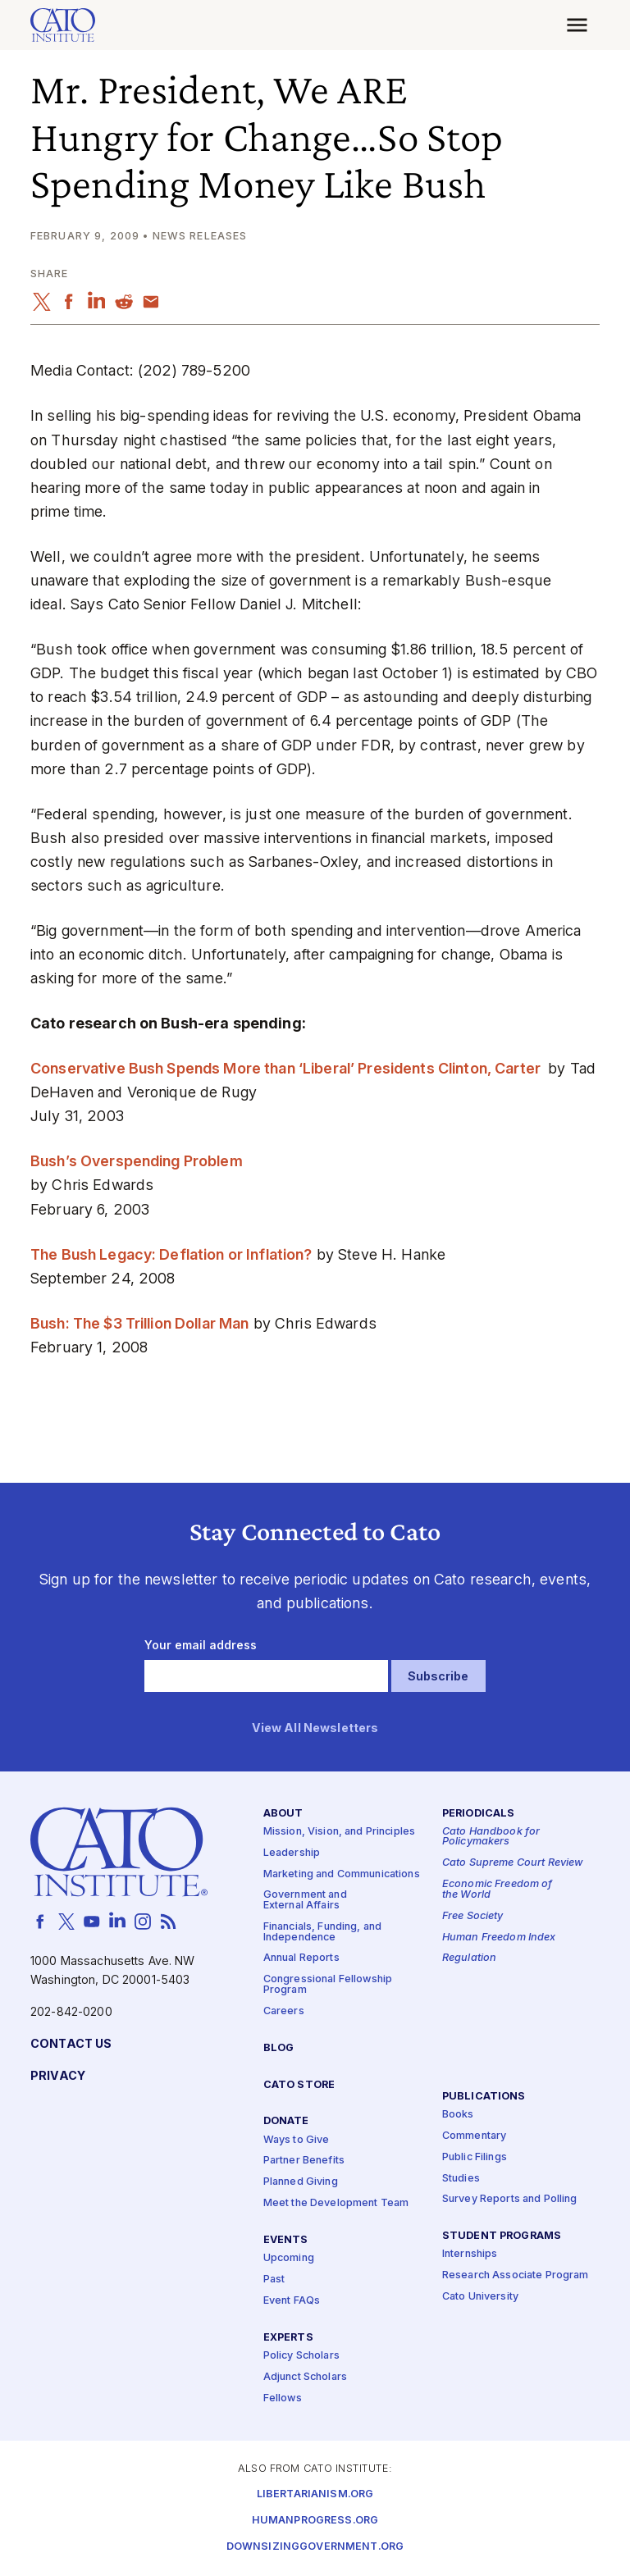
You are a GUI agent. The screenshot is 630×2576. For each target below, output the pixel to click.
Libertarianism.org (315, 2495)
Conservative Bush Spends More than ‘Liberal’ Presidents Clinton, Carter (287, 1068)
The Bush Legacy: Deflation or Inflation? (171, 1254)
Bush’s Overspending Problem (136, 1160)
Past (274, 2279)
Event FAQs (291, 2301)
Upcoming (288, 2259)
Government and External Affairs (305, 1901)
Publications (484, 2096)
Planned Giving (300, 2182)
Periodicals (478, 1813)
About (283, 1813)
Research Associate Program (515, 2276)
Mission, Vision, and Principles (339, 1831)
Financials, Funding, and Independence (322, 1932)
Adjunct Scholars (305, 2377)
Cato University (480, 2297)
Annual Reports (301, 1959)
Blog (278, 2048)
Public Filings (474, 2157)
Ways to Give (296, 2140)
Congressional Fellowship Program (327, 1985)
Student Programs (501, 2237)
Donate (286, 2122)
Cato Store (299, 2085)
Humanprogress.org (315, 2521)
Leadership (291, 1853)
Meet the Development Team (336, 2204)
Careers (283, 2011)
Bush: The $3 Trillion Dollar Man (139, 1323)
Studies (461, 2178)
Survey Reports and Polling (510, 2200)
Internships (470, 2255)
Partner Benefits (304, 2161)
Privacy (57, 2076)
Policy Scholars (301, 2355)
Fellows (282, 2398)
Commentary (474, 2136)
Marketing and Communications (341, 1874)
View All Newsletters (315, 1728)
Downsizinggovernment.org (315, 2547)
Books (458, 2114)
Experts (288, 2337)
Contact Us (71, 2044)
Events (285, 2240)
